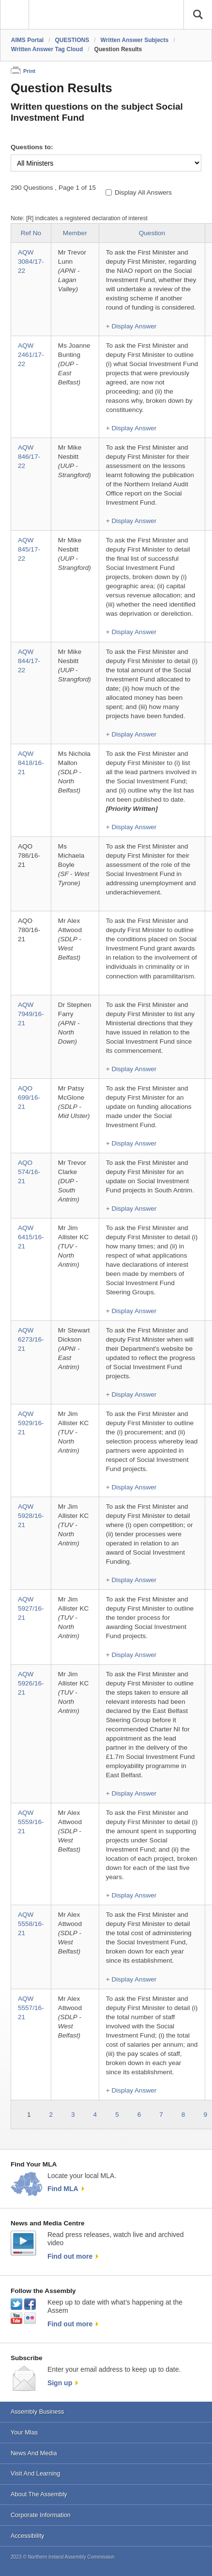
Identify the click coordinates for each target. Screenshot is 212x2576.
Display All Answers (143, 192)
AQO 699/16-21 (29, 1097)
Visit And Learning (36, 2473)
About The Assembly (39, 2494)
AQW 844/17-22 (29, 661)
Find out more (69, 2256)
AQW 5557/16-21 (31, 2008)
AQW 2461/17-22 (31, 355)
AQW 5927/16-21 (31, 1608)
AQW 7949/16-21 (31, 1014)
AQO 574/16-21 (29, 1172)
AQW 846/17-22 (29, 456)
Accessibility (27, 2535)
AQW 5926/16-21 (31, 1683)
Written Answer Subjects (135, 40)
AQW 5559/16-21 (31, 1822)
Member (75, 233)
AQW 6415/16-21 (31, 1237)
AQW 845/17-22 (29, 549)
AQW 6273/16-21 (31, 1339)
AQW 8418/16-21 (31, 763)
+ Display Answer (131, 326)
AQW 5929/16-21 (31, 1423)
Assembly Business (37, 2411)
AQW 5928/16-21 (31, 1516)
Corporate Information (41, 2515)
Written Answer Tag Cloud (47, 49)
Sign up (59, 2383)
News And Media (34, 2453)
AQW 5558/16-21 (31, 1924)
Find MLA (62, 2189)
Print (29, 71)
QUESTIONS (72, 40)
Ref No (31, 233)
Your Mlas (24, 2432)
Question (152, 233)
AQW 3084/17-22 (31, 261)
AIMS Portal (27, 40)
